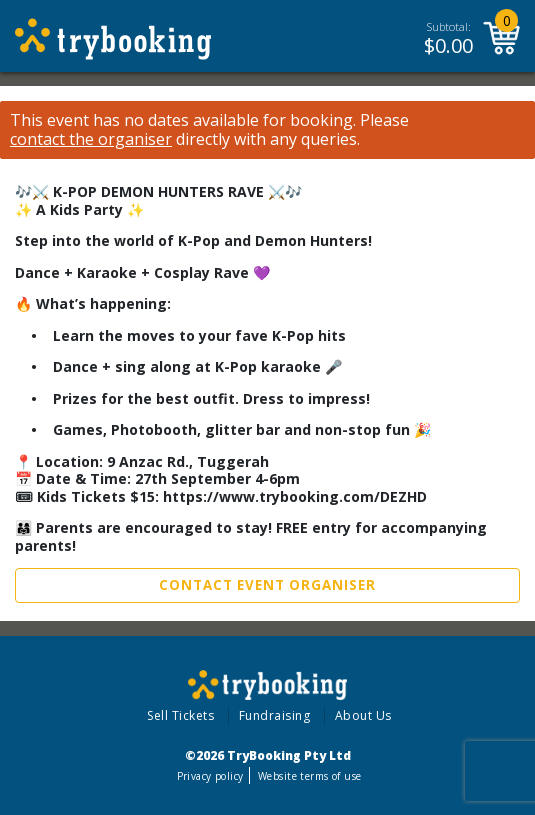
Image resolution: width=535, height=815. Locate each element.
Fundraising (275, 715)
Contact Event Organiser (267, 585)
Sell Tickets (180, 715)
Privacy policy (210, 776)
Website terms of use (309, 776)
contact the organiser (91, 139)
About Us (363, 715)
